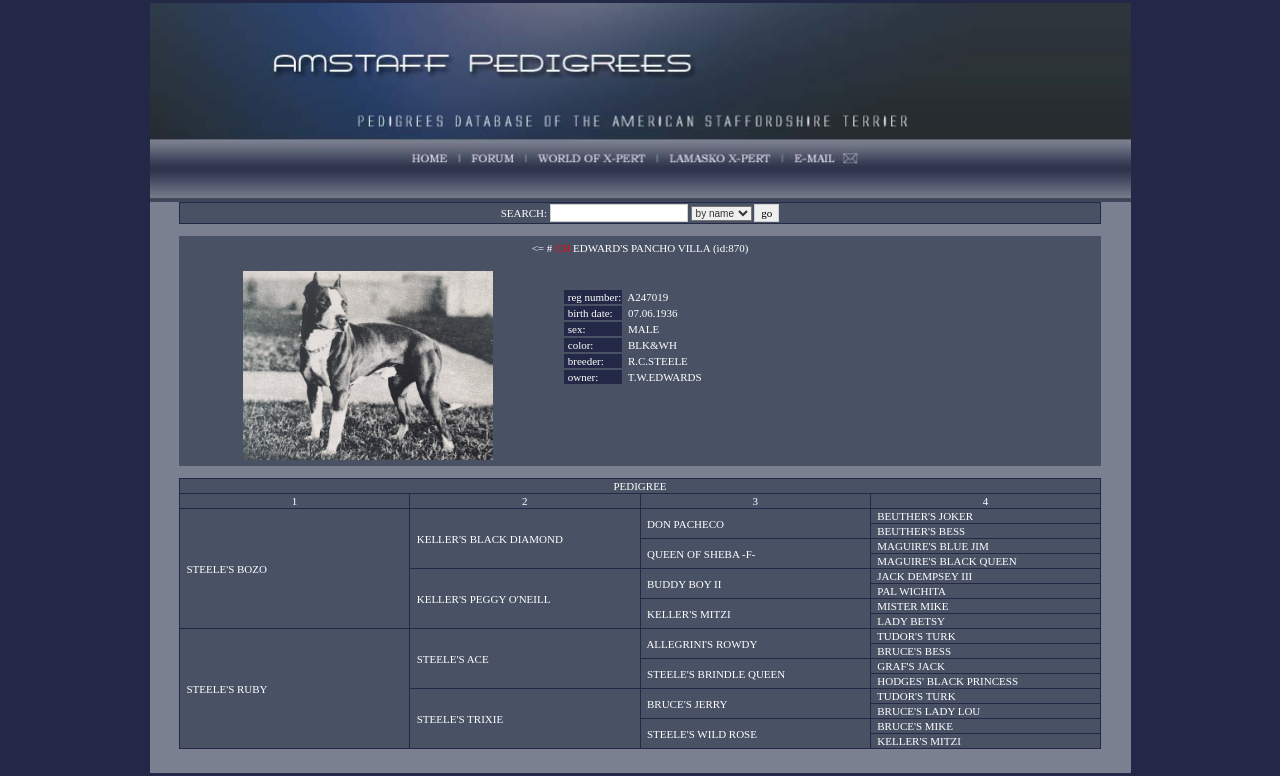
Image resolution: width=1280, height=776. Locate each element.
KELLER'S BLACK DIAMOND (490, 539)
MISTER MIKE (912, 606)
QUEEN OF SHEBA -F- (701, 554)
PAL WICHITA (911, 591)
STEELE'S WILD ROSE (702, 734)
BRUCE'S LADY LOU (928, 711)
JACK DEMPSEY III (924, 576)
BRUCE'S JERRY (687, 704)
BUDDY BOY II (684, 584)
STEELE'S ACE (453, 659)
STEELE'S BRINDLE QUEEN (716, 674)
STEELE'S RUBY (226, 689)
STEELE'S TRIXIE (460, 719)
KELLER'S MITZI (689, 614)
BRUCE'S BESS (914, 651)
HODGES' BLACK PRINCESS (947, 681)
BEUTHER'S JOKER (925, 516)
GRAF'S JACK (911, 666)
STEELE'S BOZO (226, 569)
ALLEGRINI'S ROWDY (701, 644)
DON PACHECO (685, 524)
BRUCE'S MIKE (915, 726)
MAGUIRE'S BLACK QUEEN (946, 561)
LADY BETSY (911, 621)
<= (538, 248)
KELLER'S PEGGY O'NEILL (484, 599)
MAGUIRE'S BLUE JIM (932, 546)
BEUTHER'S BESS (921, 531)
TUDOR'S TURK (916, 636)
